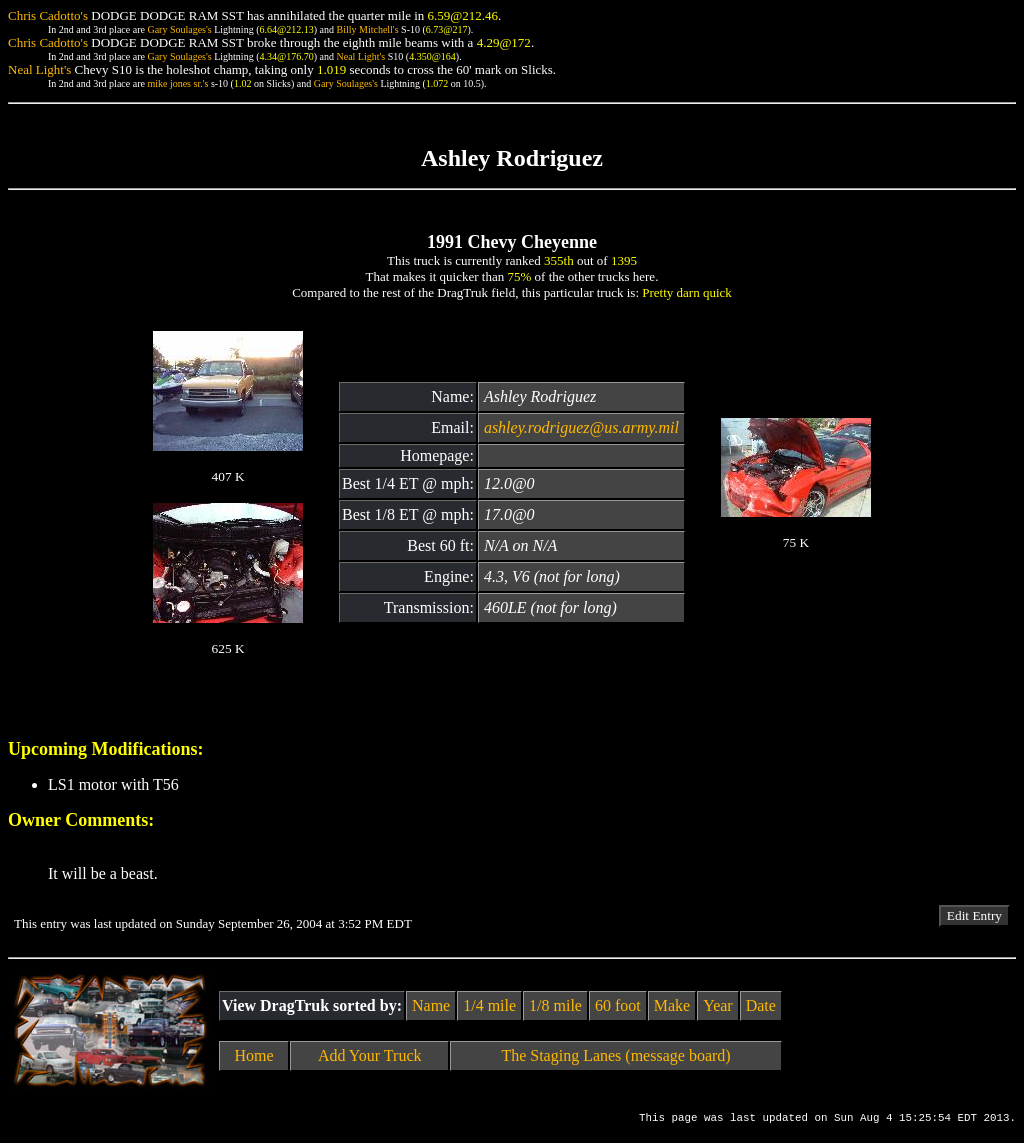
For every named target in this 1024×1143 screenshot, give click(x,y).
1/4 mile (489, 1005)
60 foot (618, 1005)
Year (717, 1005)
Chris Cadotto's (48, 15)
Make (672, 1005)
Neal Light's (360, 56)
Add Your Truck (370, 1055)
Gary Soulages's (179, 29)
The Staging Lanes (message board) (615, 1055)
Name (431, 1005)
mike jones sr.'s (177, 83)
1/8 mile (555, 1005)
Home (254, 1055)
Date (761, 1005)
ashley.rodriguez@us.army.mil (581, 427)
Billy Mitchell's (367, 29)
